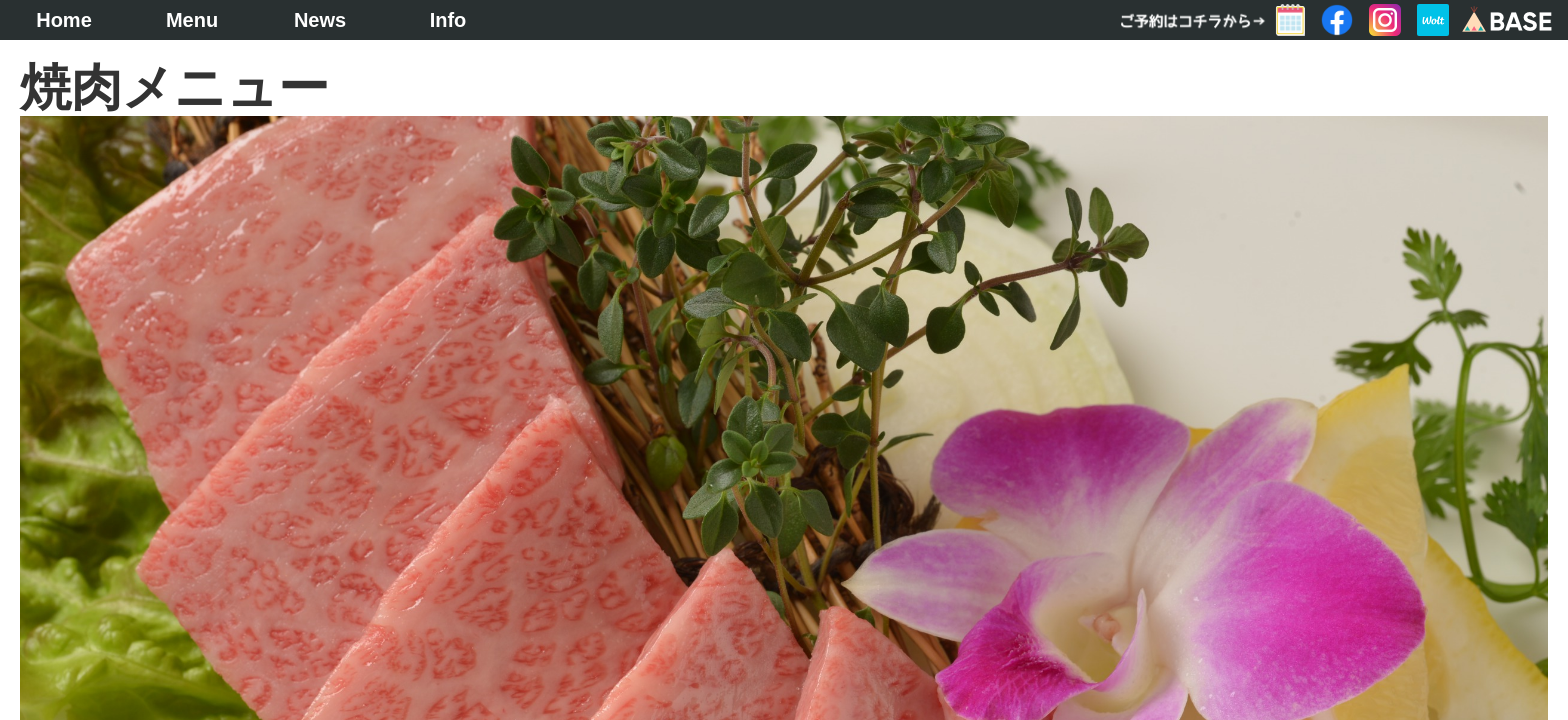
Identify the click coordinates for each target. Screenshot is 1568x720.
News (320, 20)
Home (64, 20)
